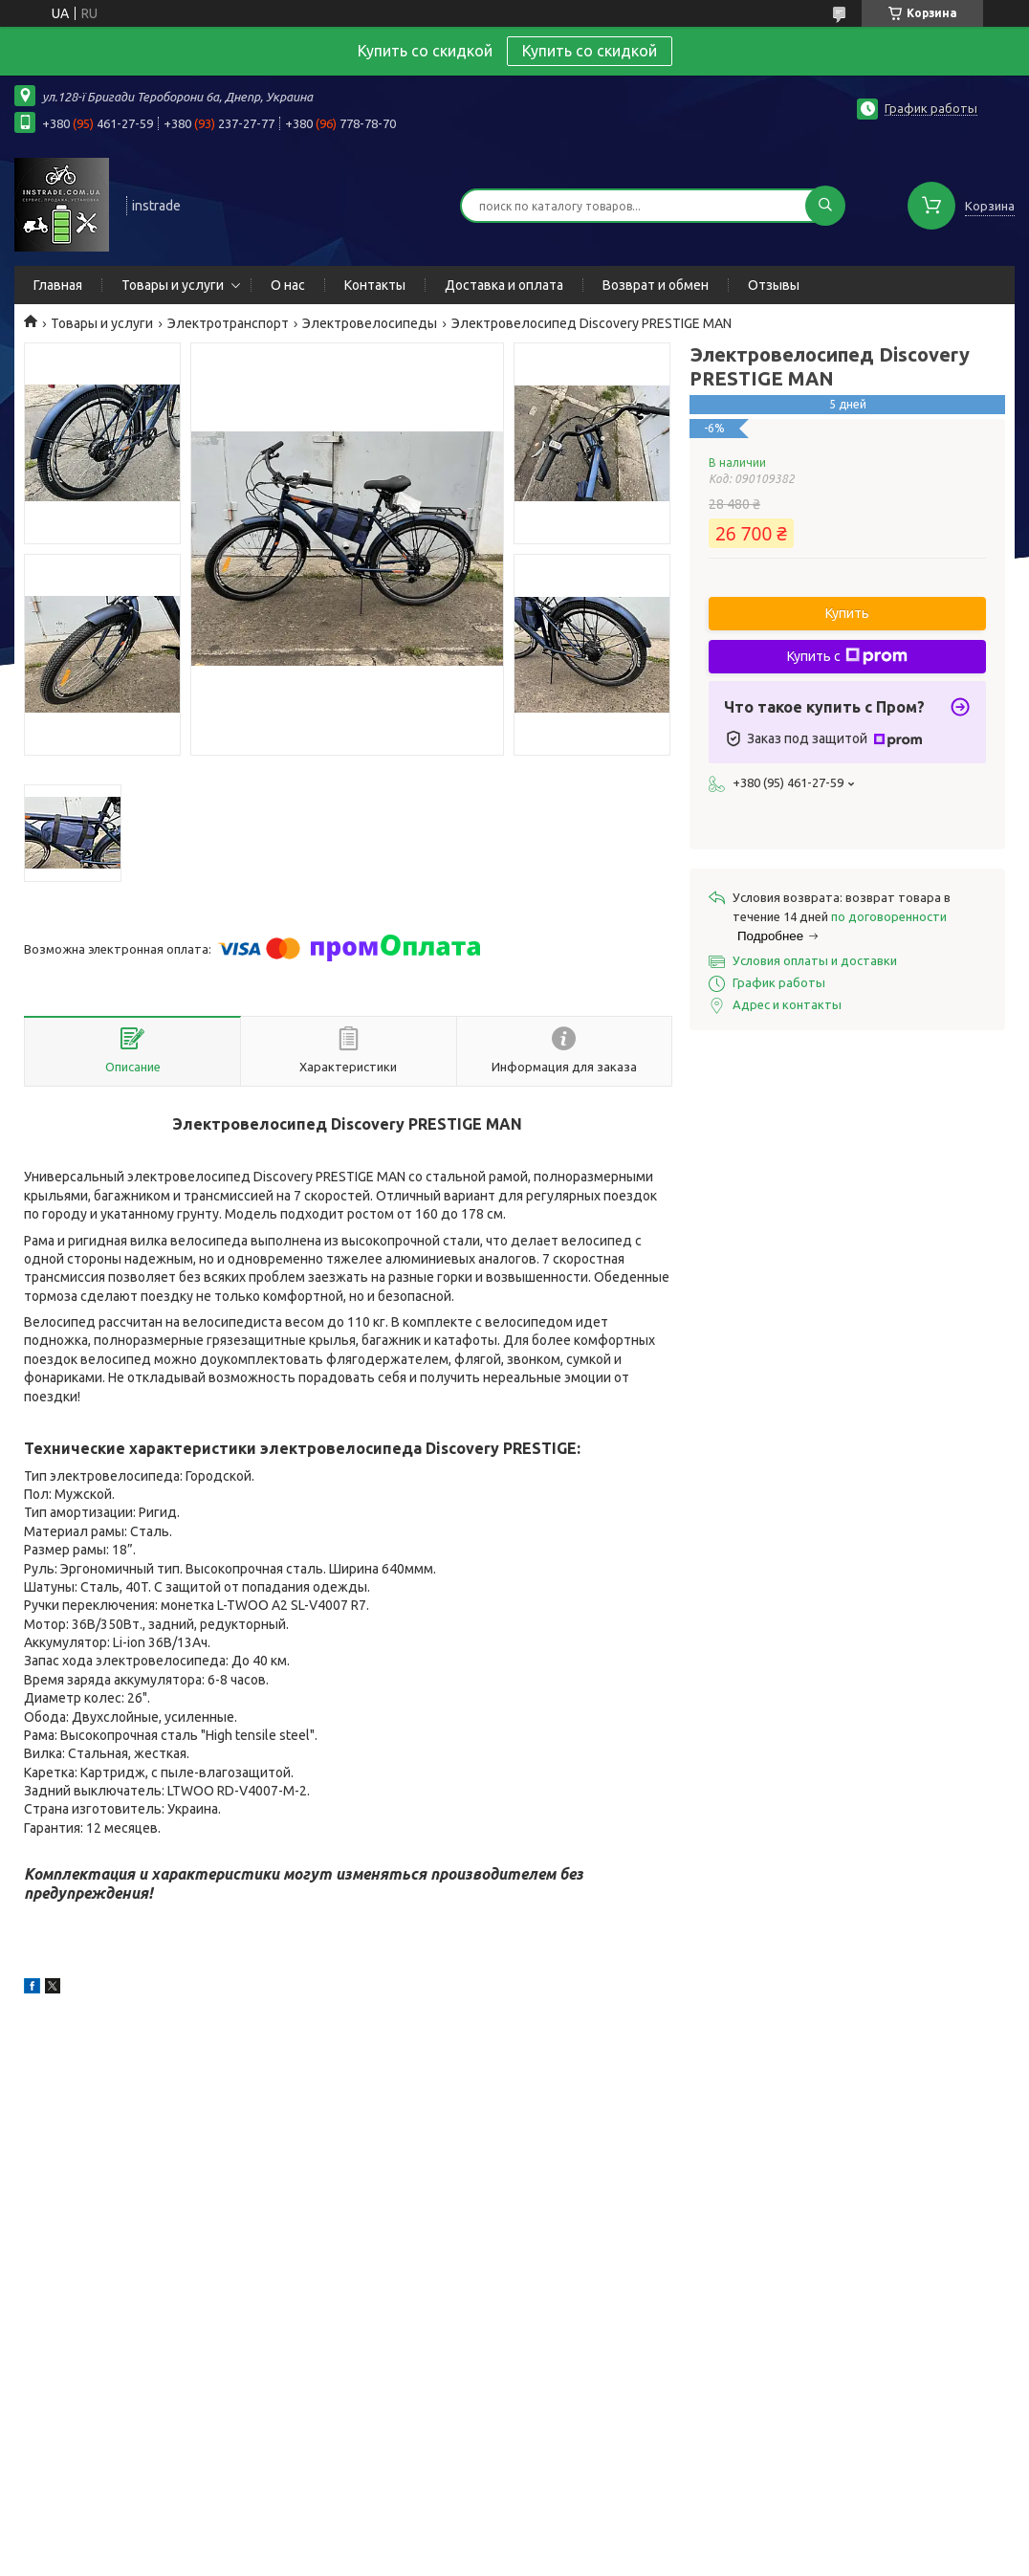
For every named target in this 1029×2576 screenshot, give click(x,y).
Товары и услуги (172, 285)
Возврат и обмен (655, 285)
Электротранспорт (228, 323)
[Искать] (825, 206)
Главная (57, 285)
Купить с (847, 656)
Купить (847, 613)
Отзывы (773, 285)
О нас (288, 285)
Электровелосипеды (369, 323)
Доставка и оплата (504, 285)
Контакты (374, 285)
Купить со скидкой (589, 50)
